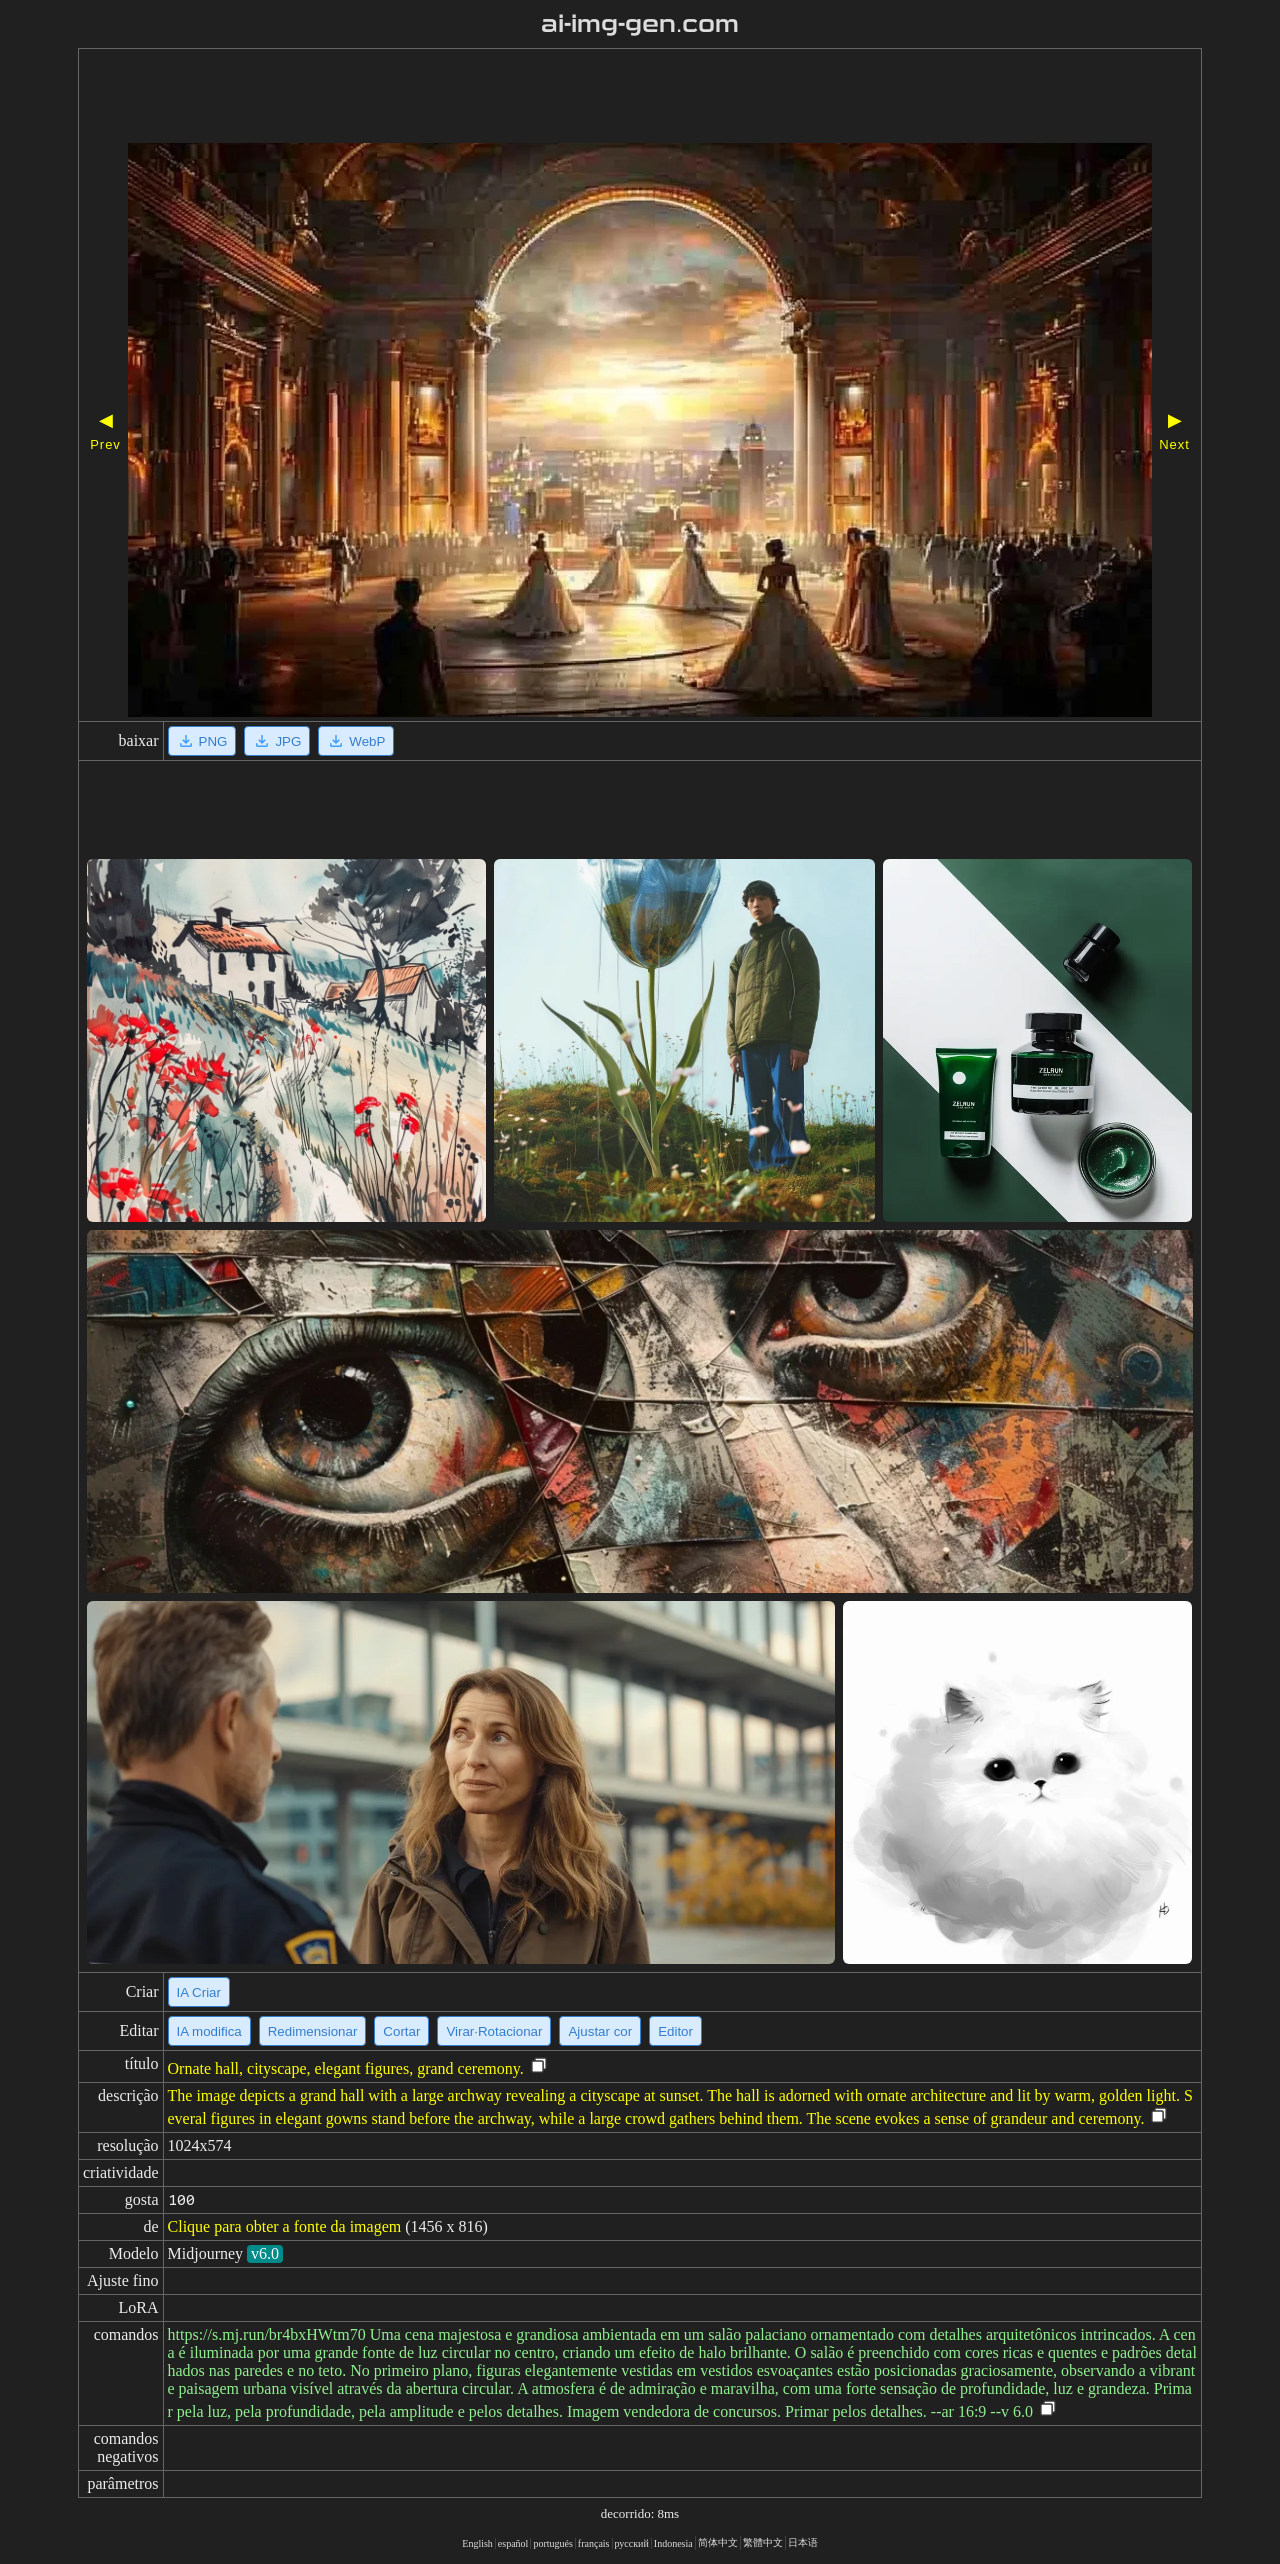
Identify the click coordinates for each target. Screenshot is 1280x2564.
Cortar (401, 2031)
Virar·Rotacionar (494, 2031)
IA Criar (199, 1992)
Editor (675, 2031)
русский (632, 2543)
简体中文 (718, 2542)
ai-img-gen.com (640, 24)
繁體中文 (763, 2542)
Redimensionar (313, 2031)
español (513, 2543)
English (477, 2543)
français (594, 2543)
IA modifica (209, 2031)
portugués (552, 2543)
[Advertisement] (583, 98)
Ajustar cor (600, 2031)
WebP (356, 741)
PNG (202, 741)
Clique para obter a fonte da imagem (285, 2226)
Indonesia (673, 2543)
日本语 (803, 2542)
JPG (277, 741)
